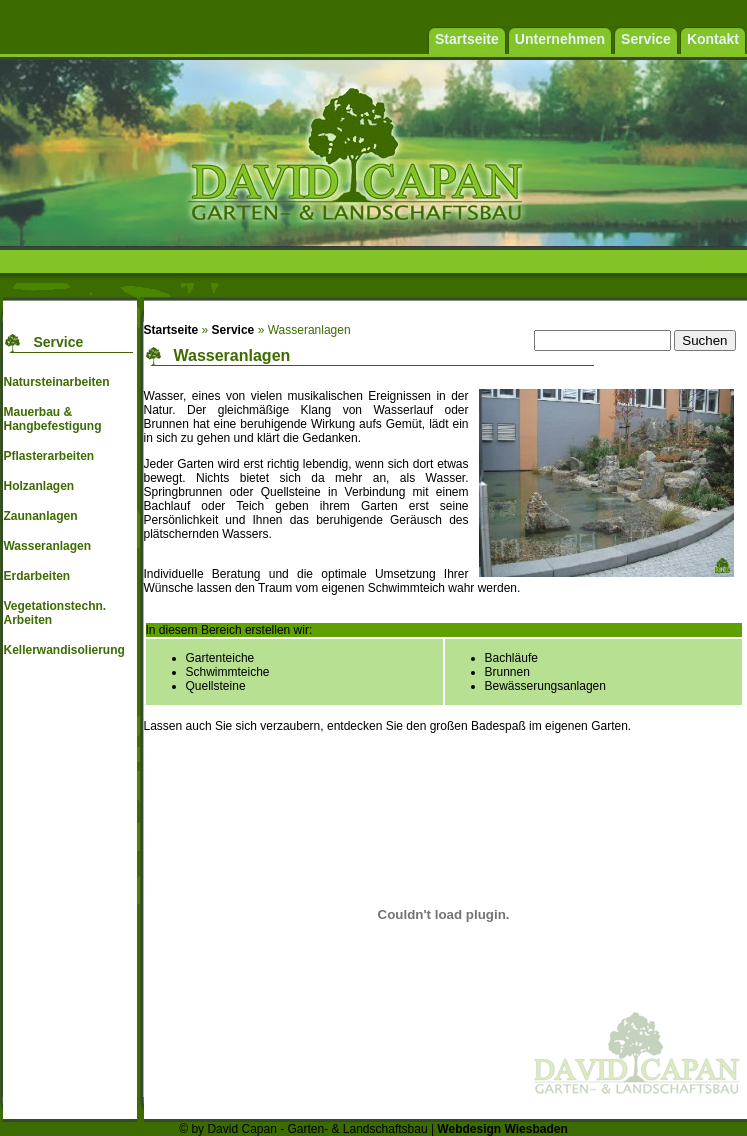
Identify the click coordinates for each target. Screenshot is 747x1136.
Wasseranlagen (47, 546)
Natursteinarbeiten (56, 382)
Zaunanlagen (40, 516)
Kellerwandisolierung (63, 650)
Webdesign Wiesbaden (502, 1129)
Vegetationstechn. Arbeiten (54, 613)
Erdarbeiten (36, 576)
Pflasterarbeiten (48, 456)
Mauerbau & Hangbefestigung (52, 419)
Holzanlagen (38, 486)
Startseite (171, 330)
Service (233, 330)
